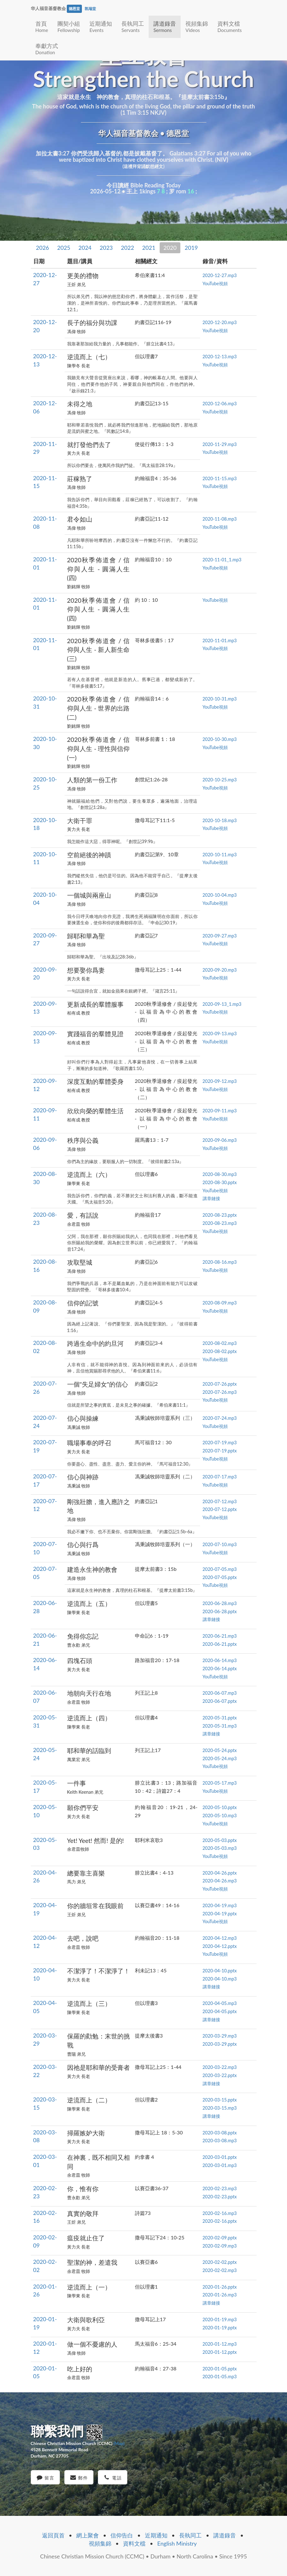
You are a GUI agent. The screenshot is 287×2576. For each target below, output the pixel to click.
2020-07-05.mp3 (220, 1569)
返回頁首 (53, 2535)
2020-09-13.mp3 (220, 1033)
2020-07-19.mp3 (220, 1442)
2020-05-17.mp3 (220, 1783)
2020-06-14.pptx (220, 1668)
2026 (42, 247)
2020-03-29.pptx (220, 2044)
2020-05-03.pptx (220, 1840)
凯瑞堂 (90, 8)
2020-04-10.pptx (220, 1970)
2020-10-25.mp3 (220, 779)
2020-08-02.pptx (220, 1351)
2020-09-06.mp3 (220, 1140)
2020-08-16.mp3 (220, 1262)
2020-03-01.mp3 (220, 2165)
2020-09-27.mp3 (220, 935)
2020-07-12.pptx (220, 1509)
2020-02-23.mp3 (220, 2188)
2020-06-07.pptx (220, 1701)
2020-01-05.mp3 (220, 2376)
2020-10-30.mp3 (220, 739)
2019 (191, 247)
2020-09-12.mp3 (220, 1081)
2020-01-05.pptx (220, 2368)
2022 (127, 247)
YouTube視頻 (215, 283)
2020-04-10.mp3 (220, 1978)
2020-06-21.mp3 (220, 1636)
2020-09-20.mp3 (220, 970)
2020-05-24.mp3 (220, 1758)
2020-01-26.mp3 (220, 2294)
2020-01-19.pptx (220, 2327)
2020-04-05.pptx (220, 2011)
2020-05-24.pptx (220, 1750)
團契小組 (68, 26)
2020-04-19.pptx (220, 1913)
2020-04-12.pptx (220, 1946)
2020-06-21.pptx (220, 1644)
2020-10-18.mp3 (220, 820)
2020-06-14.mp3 (220, 1660)
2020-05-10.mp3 (220, 1815)
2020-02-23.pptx (220, 2196)
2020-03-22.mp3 (220, 2067)
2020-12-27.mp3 (220, 275)
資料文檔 (229, 26)
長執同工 (132, 26)
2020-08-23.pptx (220, 1215)
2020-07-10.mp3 (220, 1544)
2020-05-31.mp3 (220, 1726)
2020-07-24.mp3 (220, 1418)
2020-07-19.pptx (220, 1450)
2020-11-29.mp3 (220, 444)
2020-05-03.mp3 (220, 1848)
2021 (148, 247)
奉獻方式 (46, 48)
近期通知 (100, 26)
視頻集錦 (196, 26)
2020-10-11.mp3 (220, 854)
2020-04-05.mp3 (220, 2003)
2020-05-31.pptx (220, 1717)
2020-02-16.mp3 (220, 2213)
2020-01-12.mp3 (220, 2344)
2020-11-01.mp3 (220, 640)
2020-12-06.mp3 (220, 403)
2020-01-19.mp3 (220, 2319)
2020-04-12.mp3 (220, 1938)
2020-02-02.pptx (220, 2262)
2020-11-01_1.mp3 (222, 559)
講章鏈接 (211, 1198)
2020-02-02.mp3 (220, 2270)
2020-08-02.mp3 (220, 1343)
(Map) (119, 2443)
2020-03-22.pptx (220, 2075)
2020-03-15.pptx (220, 2099)
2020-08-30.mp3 (220, 1174)
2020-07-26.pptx (220, 1384)
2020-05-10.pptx (220, 1807)
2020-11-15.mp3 (220, 478)
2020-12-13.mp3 (220, 356)
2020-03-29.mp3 (220, 2035)
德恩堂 (74, 8)
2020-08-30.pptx (220, 1182)
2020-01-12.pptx (220, 2352)
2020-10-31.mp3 (220, 698)
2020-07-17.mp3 (220, 1476)
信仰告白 (121, 2535)
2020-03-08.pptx (220, 2132)
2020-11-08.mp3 (220, 519)
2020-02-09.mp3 (220, 2245)
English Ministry (177, 2543)
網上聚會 (87, 2535)
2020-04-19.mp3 (220, 1905)
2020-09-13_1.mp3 (222, 1004)
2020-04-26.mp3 (220, 1880)
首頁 (41, 26)
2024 (85, 247)
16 (191, 191)
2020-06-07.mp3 (220, 1693)
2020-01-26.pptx (220, 2287)
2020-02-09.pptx (220, 2237)
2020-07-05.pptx (220, 1577)
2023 (106, 247)
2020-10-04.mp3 (220, 895)
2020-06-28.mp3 (220, 1603)
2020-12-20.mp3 (220, 322)
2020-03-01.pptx (220, 2157)
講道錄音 (164, 26)
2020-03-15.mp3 (220, 2108)
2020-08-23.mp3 (220, 1223)
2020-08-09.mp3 (220, 1302)
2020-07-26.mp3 (220, 1392)
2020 (170, 247)
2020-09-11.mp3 (220, 1110)
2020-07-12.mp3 (220, 1501)
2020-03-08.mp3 (220, 2140)
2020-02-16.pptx (220, 2221)
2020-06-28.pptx (220, 1611)
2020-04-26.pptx (220, 1873)
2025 (63, 247)
